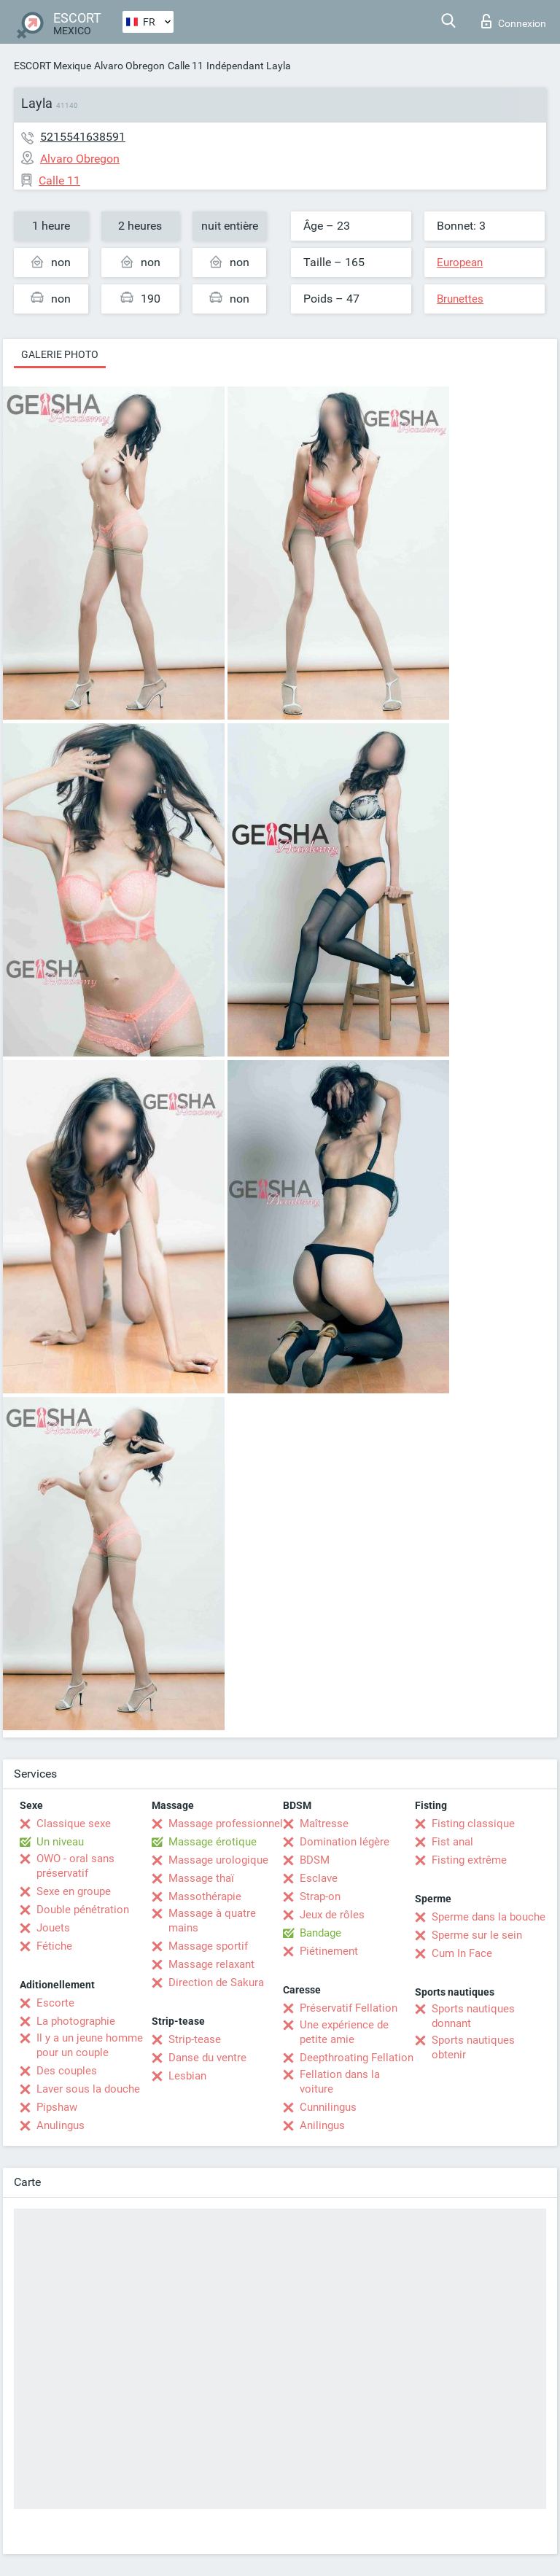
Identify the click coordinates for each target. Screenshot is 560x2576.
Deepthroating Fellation (356, 2057)
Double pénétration (82, 1909)
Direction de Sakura (216, 1982)
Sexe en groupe (73, 1891)
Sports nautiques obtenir (473, 2047)
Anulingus (60, 2125)
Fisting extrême (469, 1860)
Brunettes (460, 299)
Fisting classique (473, 1823)
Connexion (513, 21)
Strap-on (320, 1896)
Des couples (66, 2070)
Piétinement (329, 1951)
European (460, 262)
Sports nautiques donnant (473, 2016)
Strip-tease (194, 2039)
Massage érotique (212, 1841)
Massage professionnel (225, 1823)
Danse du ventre (207, 2057)
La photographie (75, 2021)
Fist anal (452, 1841)
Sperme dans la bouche (488, 1916)
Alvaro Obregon (129, 65)
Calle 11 (185, 65)
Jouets (53, 1927)
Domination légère (344, 1841)
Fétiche (54, 1946)
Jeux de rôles (332, 1914)
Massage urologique (218, 1860)
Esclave (319, 1878)
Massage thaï (201, 1878)
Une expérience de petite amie (344, 2032)
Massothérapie (204, 1896)
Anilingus (322, 2125)
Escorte (55, 2002)
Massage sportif (208, 1946)
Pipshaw (56, 2107)
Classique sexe (73, 1823)
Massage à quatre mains (212, 1920)
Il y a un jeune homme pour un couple (89, 2045)
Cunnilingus (328, 2107)
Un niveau (60, 1841)
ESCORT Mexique (52, 65)
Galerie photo (59, 354)
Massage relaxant (211, 1964)
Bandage (320, 1932)
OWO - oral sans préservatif (75, 1866)
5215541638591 (82, 137)
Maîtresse (324, 1823)
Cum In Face (462, 1953)
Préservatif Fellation (348, 2008)
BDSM (315, 1860)
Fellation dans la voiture (340, 2082)
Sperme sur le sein (477, 1935)
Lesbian (187, 2075)
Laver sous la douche (88, 2089)
